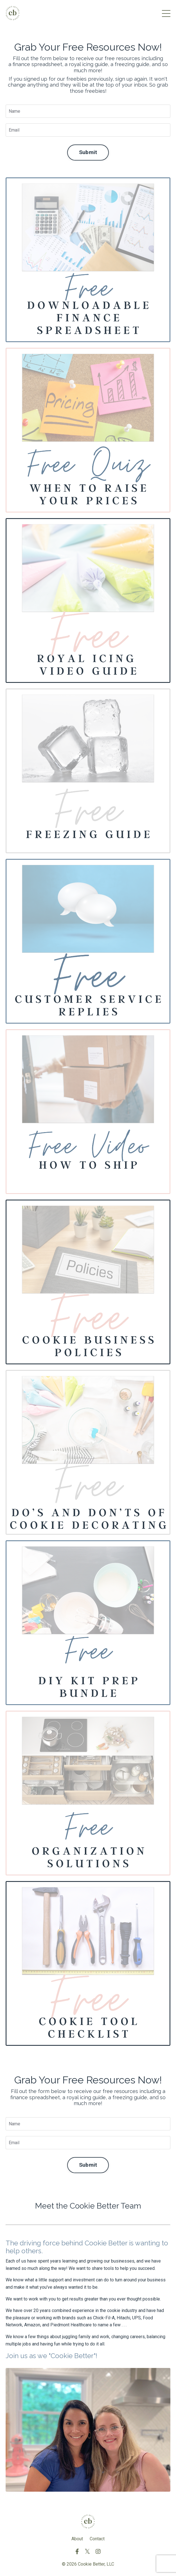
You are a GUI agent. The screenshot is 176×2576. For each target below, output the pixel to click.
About (77, 2538)
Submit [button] (88, 152)
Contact (97, 2538)
